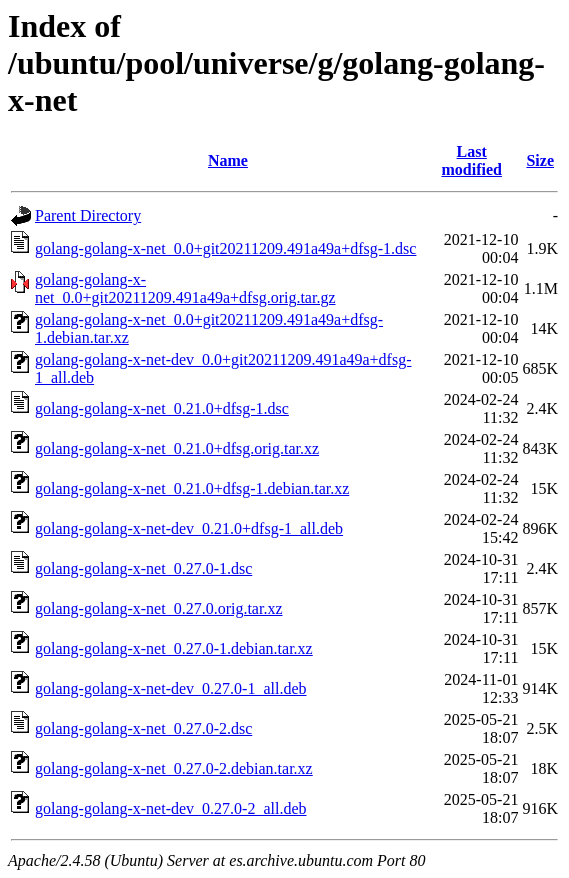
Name (228, 160)
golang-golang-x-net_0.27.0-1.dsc (143, 568)
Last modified (471, 160)
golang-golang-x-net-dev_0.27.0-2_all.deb (170, 808)
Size (540, 160)
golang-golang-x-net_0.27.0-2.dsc (143, 728)
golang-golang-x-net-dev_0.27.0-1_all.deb (170, 688)
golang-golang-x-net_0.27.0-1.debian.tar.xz (174, 648)
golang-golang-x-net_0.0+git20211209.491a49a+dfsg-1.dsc (225, 248)
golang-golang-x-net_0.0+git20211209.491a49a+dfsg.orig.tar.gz (185, 288)
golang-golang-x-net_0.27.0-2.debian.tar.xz (174, 768)
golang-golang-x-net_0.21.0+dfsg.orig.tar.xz (177, 448)
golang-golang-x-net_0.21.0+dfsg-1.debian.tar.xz (192, 488)
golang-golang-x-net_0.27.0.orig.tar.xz (159, 608)
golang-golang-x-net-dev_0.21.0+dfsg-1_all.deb (189, 528)
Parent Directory (88, 215)
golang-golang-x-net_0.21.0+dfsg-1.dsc (162, 408)
